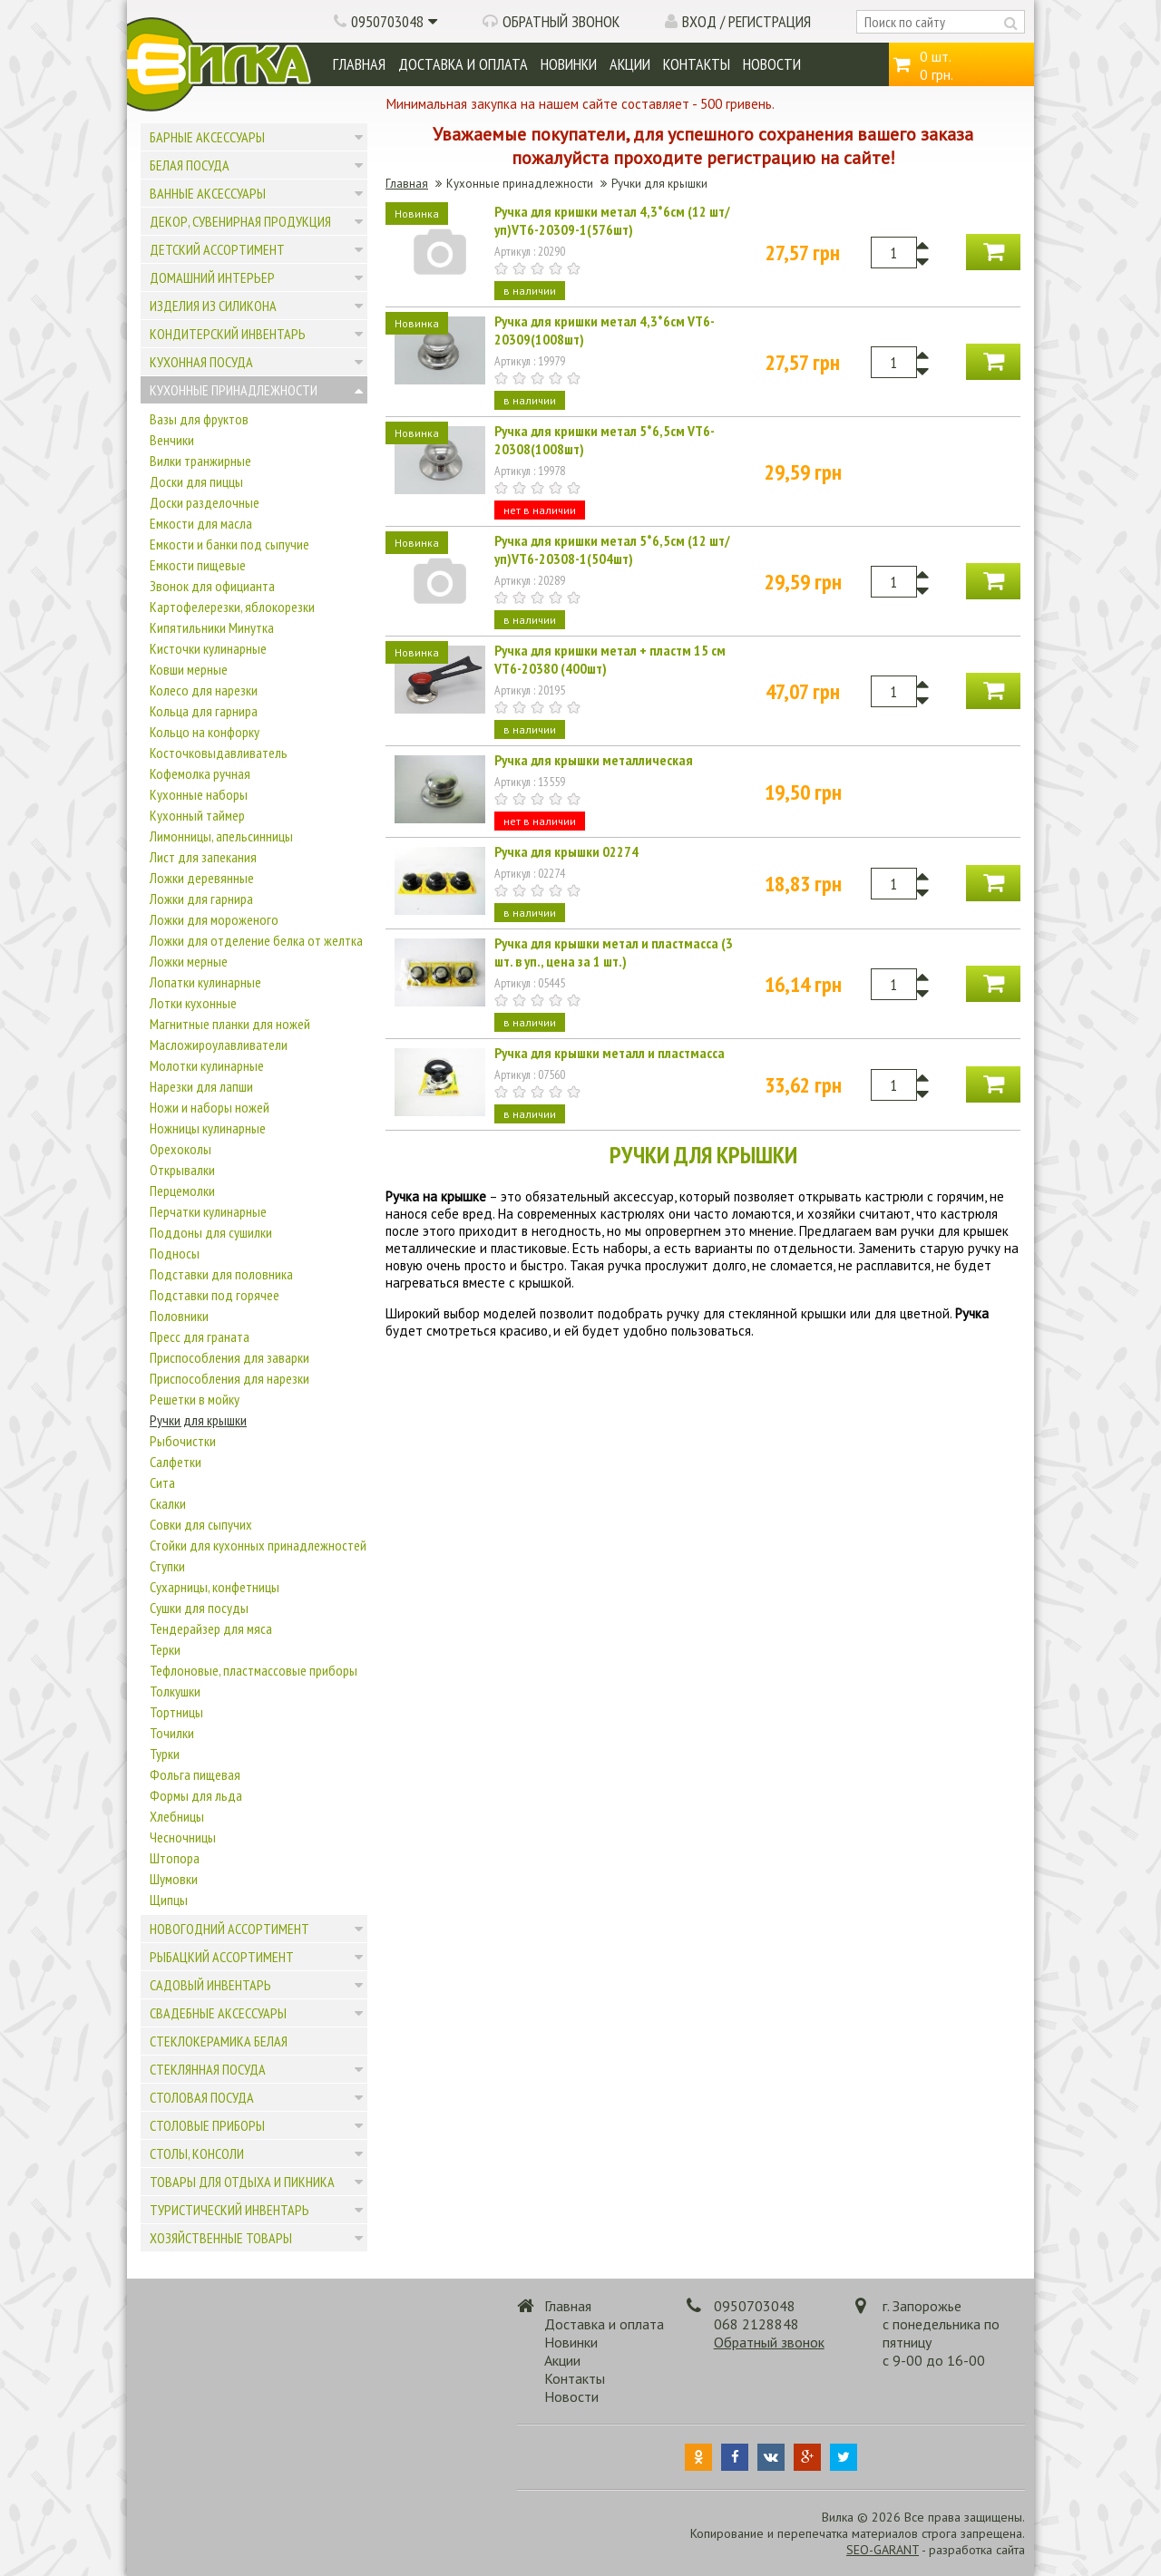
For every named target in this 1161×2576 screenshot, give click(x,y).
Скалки (168, 1503)
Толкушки (175, 1691)
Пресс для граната (199, 1336)
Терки (165, 1649)
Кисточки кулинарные (208, 648)
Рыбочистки (183, 1441)
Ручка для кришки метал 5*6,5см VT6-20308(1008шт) (604, 440)
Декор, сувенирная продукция (240, 221)
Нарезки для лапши (201, 1086)
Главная (359, 63)
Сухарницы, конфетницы (214, 1587)
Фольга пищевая (195, 1774)
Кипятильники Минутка (212, 627)
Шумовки (174, 1879)
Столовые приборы (207, 2125)
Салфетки (175, 1462)
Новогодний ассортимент (229, 1929)
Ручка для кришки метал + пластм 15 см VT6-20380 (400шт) (610, 659)
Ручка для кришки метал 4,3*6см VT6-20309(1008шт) (604, 330)
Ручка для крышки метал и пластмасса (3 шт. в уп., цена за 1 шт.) (613, 952)
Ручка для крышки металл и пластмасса (609, 1053)
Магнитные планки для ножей (230, 1024)
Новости (772, 63)
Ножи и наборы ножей (209, 1107)
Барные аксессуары (207, 137)
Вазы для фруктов (199, 419)
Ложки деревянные (202, 878)
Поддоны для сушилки (211, 1232)
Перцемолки (182, 1190)
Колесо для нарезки (204, 690)
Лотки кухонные (193, 1003)
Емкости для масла (201, 523)
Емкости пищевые (198, 565)
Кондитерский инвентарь (228, 334)
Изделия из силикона (213, 305)
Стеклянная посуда (208, 2069)
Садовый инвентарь (210, 1985)
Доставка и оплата (463, 63)
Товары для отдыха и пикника (242, 2182)
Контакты (696, 63)
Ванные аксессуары (208, 193)
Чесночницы (183, 1837)
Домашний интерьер (212, 277)
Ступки (167, 1566)
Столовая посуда (202, 2097)
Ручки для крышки (198, 1420)
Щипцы (169, 1900)
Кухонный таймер (197, 815)
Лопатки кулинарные (205, 982)
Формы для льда (196, 1795)
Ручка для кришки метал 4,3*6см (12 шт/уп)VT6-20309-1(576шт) (612, 220)
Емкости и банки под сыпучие (229, 544)
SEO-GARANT (882, 2550)
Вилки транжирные (200, 461)
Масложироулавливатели (219, 1044)
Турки (165, 1754)
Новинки (569, 63)
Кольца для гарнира (204, 711)
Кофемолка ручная (200, 773)
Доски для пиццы (196, 481)
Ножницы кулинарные (208, 1128)
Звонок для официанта (212, 586)
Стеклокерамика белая (219, 2041)
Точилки (172, 1733)
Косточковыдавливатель (219, 753)
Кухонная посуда (201, 362)
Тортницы (176, 1712)
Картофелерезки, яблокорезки (232, 607)
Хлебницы (177, 1816)
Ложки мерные (189, 961)
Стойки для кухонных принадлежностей (258, 1545)
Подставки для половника (221, 1274)
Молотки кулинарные (207, 1065)
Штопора (175, 1858)
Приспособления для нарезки (229, 1378)
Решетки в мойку (194, 1399)
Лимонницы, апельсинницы (221, 836)
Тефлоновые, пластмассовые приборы (253, 1670)
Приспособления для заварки (229, 1357)
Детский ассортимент (217, 249)
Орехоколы (180, 1149)
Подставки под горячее (214, 1295)
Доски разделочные (204, 502)
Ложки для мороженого (214, 919)
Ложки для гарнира (201, 898)
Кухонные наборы (199, 794)
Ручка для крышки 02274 (566, 851)
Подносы (175, 1253)
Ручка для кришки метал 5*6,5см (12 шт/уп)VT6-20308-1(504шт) (612, 549)
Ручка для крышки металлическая (593, 760)
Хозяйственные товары (221, 2238)
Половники (179, 1316)
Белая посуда (189, 165)
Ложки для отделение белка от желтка (256, 940)
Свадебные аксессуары (218, 2013)
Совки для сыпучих (201, 1524)
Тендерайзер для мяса (211, 1628)
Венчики (172, 440)
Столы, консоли (197, 2153)
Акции (630, 63)
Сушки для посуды (199, 1608)
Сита (162, 1482)
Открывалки (182, 1170)
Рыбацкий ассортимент (222, 1957)
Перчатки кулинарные (208, 1211)
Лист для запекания (203, 857)
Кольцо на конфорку (204, 732)
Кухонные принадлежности (233, 390)
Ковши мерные (189, 669)
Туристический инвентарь (229, 2210)
